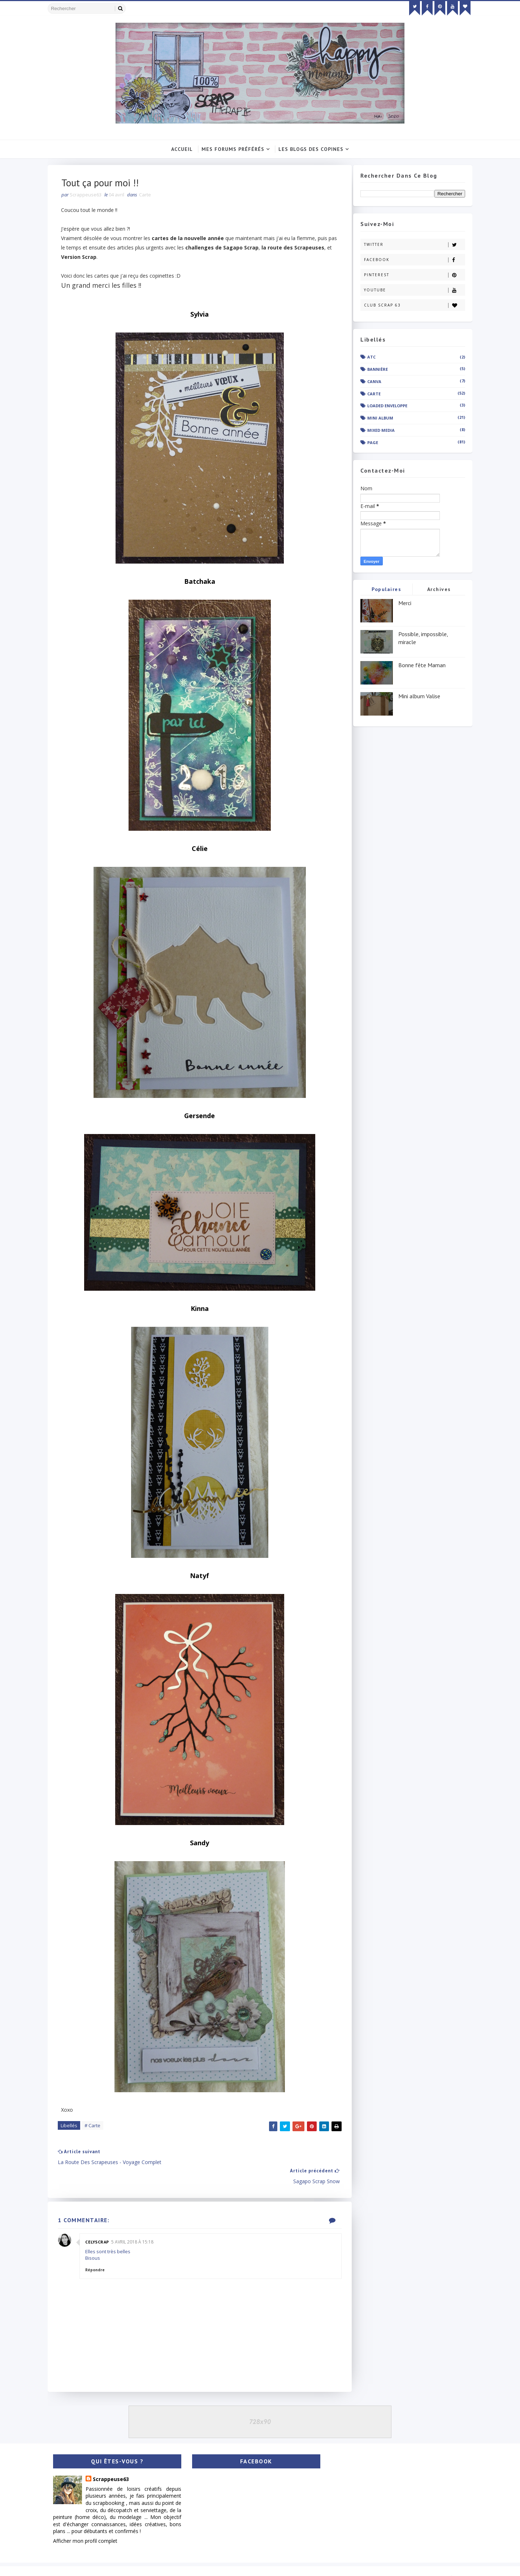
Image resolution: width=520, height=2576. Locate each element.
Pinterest (409, 275)
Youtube (409, 290)
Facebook (409, 260)
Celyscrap (102, 2226)
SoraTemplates (86, 2563)
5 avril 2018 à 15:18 (138, 2226)
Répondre (100, 2253)
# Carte (98, 2127)
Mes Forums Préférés (233, 149)
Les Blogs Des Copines (310, 149)
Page (368, 443)
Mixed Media (376, 430)
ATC (367, 357)
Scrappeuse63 (116, 2463)
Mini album (376, 418)
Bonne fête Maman (417, 665)
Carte (150, 196)
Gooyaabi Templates (158, 2563)
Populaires (381, 589)
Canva (370, 382)
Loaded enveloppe (383, 406)
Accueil (182, 149)
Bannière (373, 369)
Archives (434, 589)
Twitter (409, 245)
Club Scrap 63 (409, 305)
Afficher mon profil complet (90, 2525)
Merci (400, 603)
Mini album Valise (415, 696)
